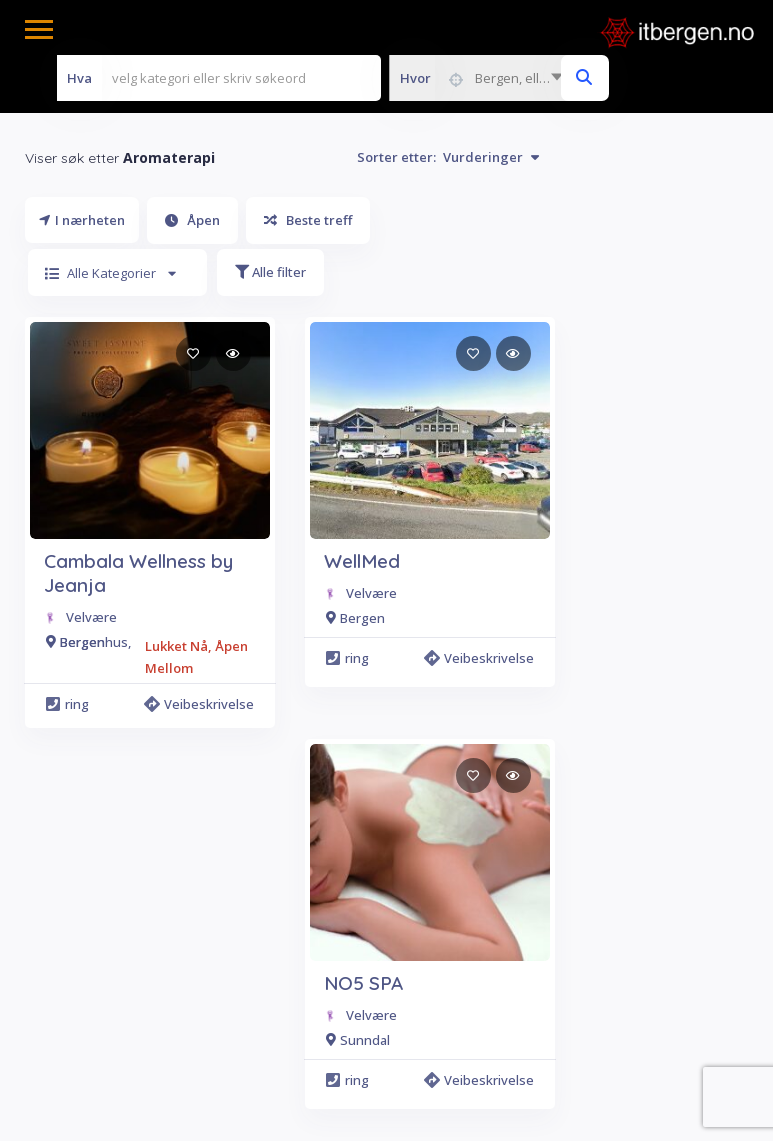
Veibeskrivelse (202, 704)
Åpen (192, 220)
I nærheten (82, 220)
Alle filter (270, 272)
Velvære (91, 617)
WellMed (362, 561)
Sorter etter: (448, 157)
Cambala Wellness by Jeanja (138, 573)
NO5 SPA (363, 983)
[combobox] (481, 78)
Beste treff (308, 220)
